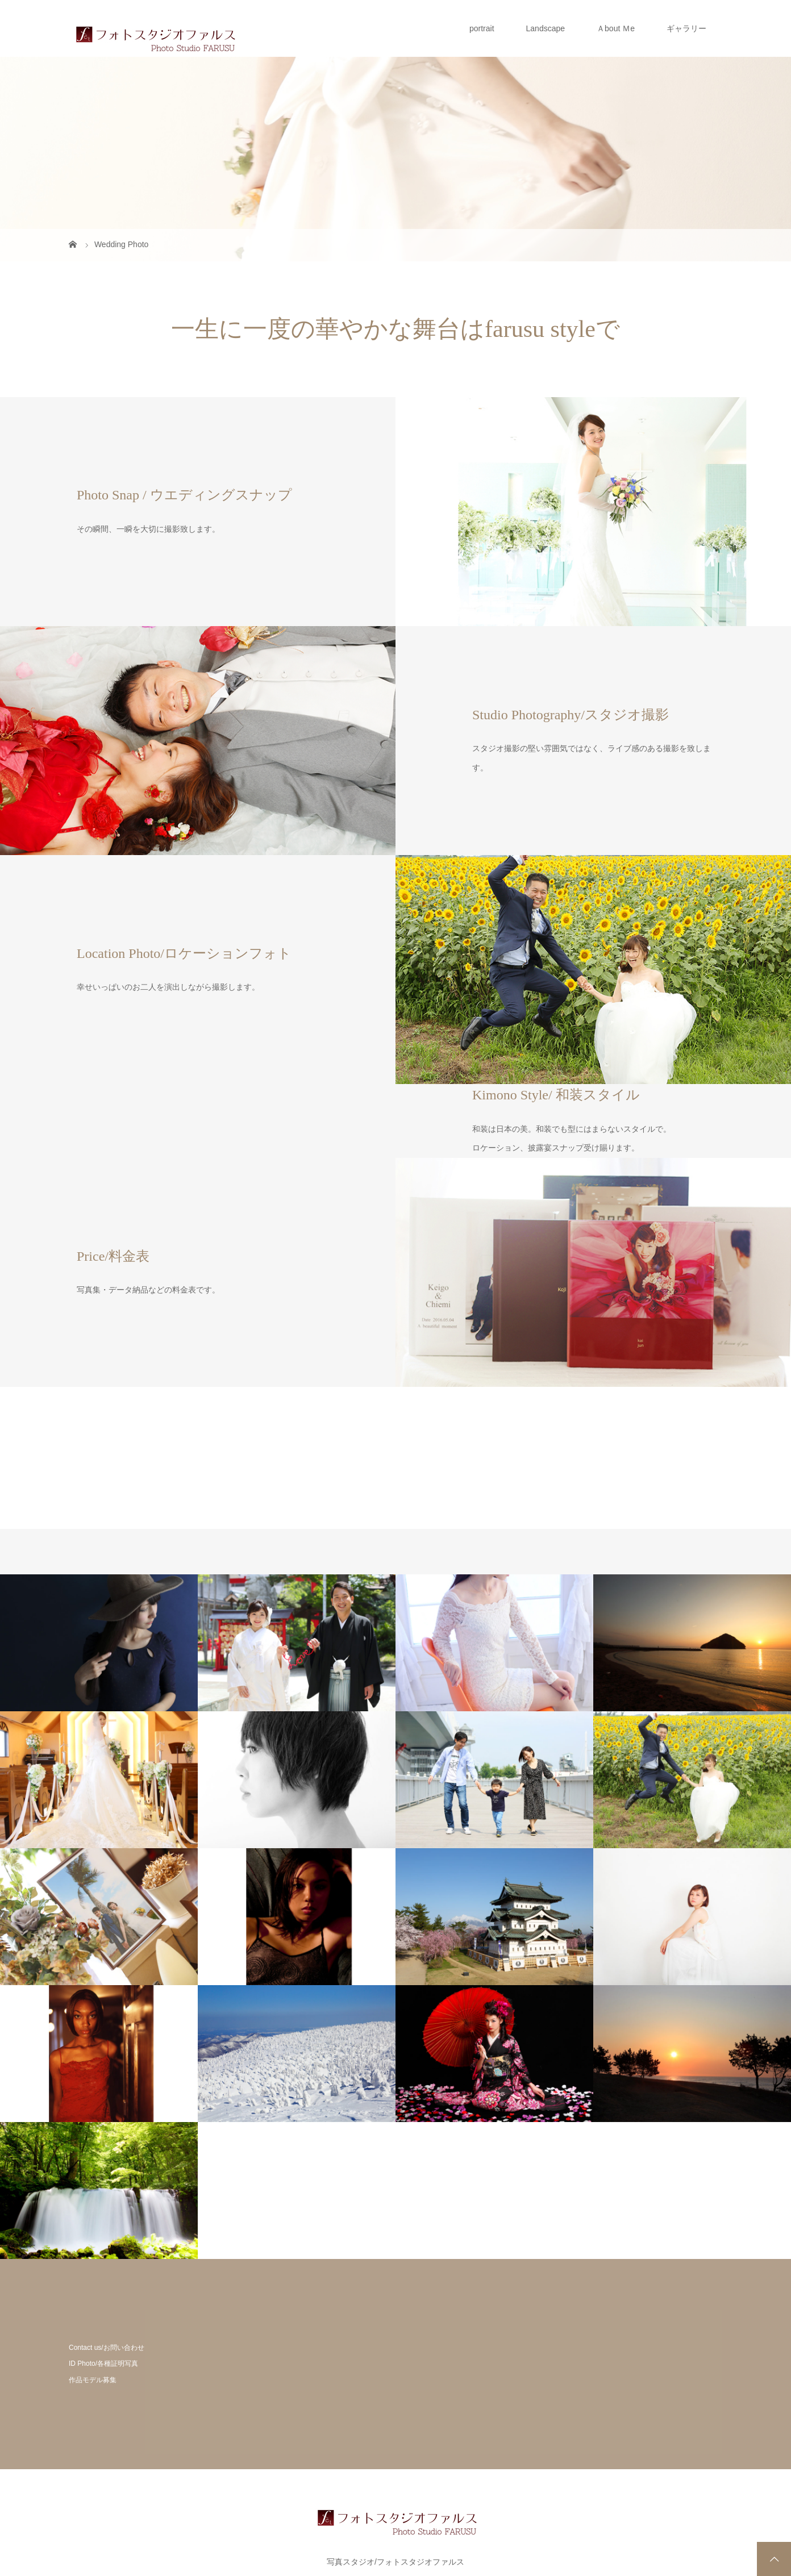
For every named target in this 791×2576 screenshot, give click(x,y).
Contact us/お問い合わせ (106, 2348)
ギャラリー (686, 28)
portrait (481, 28)
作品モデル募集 (92, 2380)
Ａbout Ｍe (616, 28)
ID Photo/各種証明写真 (103, 2363)
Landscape (545, 28)
